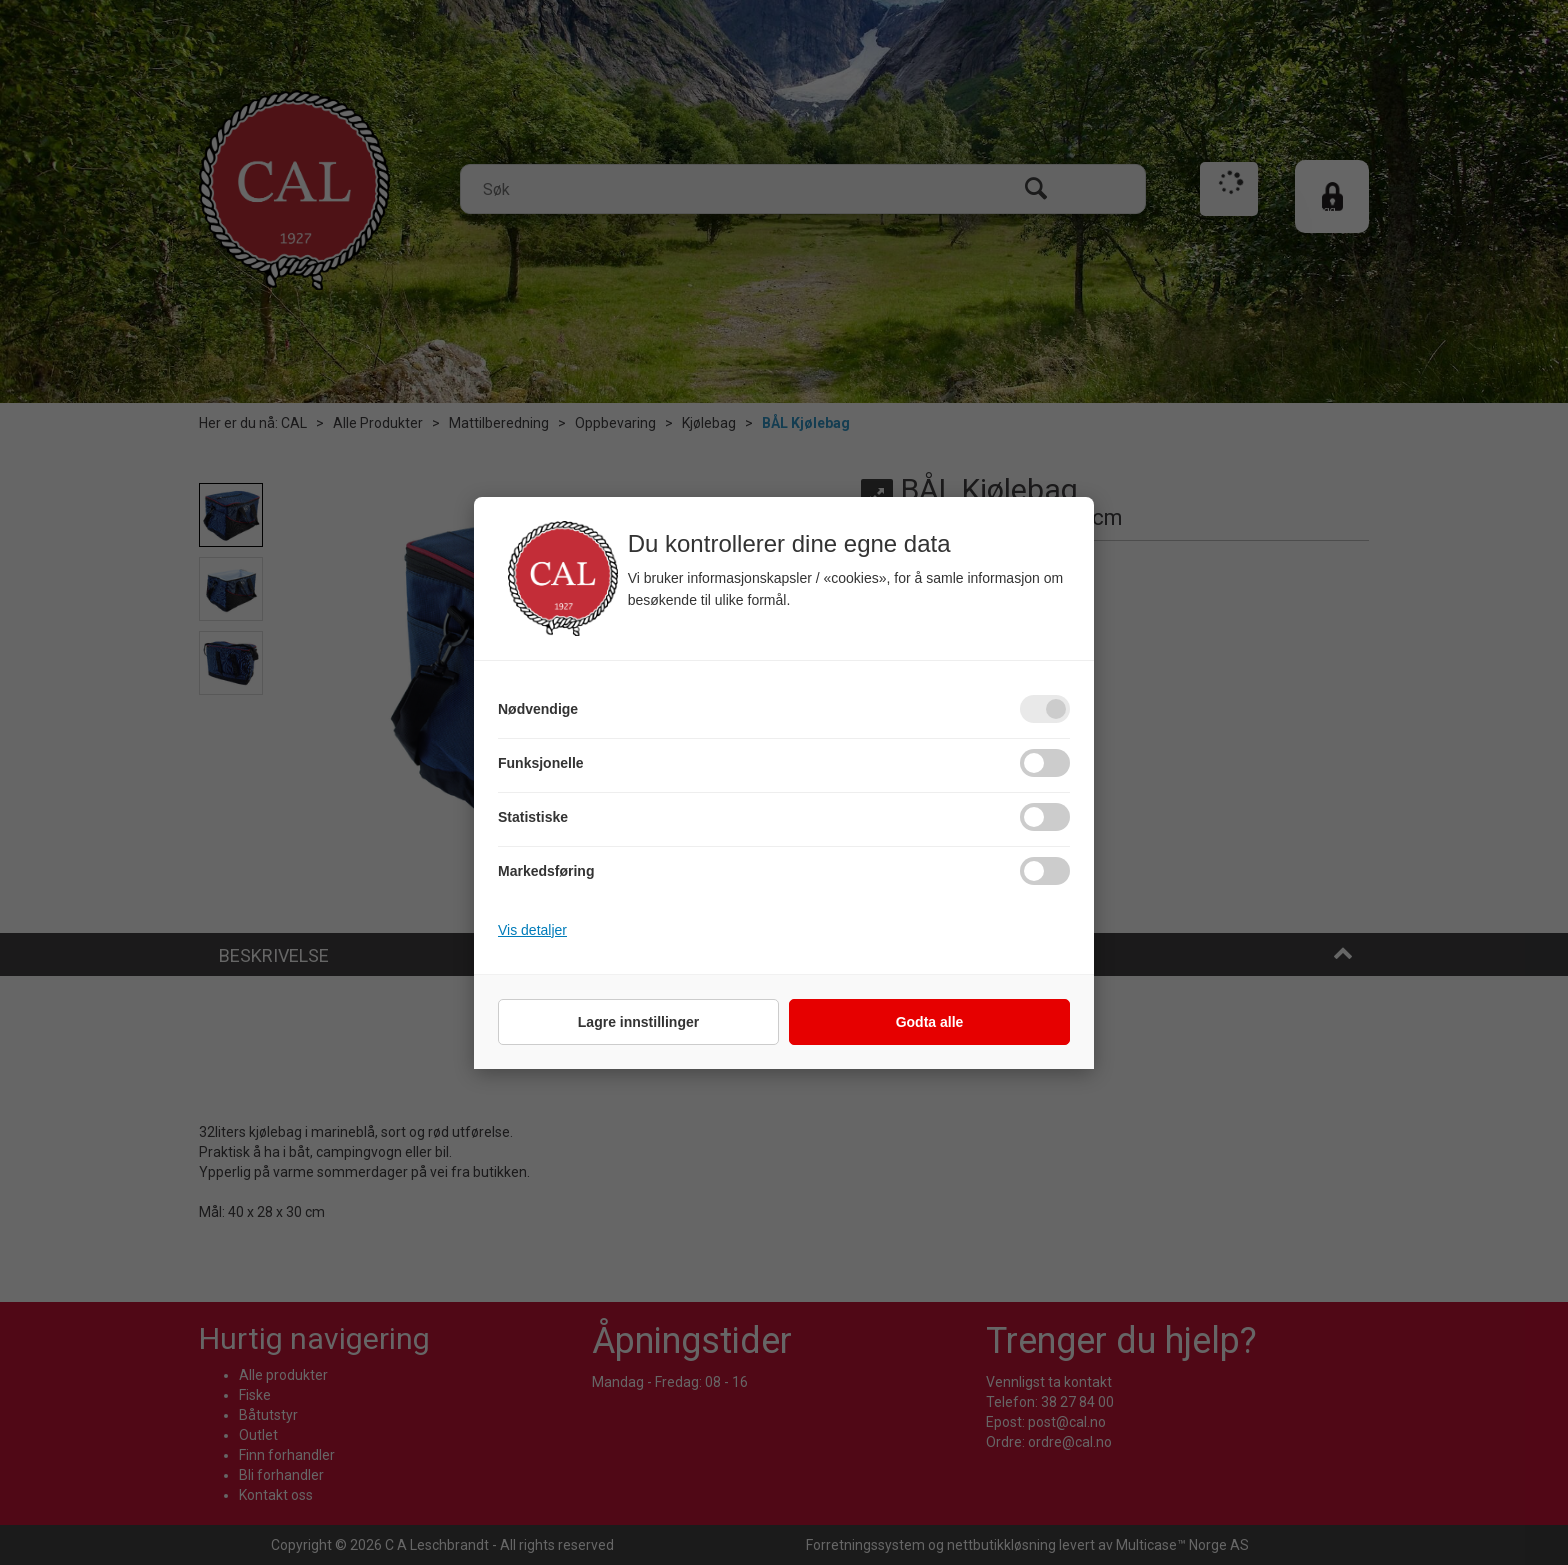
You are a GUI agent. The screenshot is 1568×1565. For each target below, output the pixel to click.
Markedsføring (546, 871)
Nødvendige (538, 709)
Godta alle (930, 1022)
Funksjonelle (541, 763)
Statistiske (533, 817)
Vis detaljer (532, 930)
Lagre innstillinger (638, 1022)
